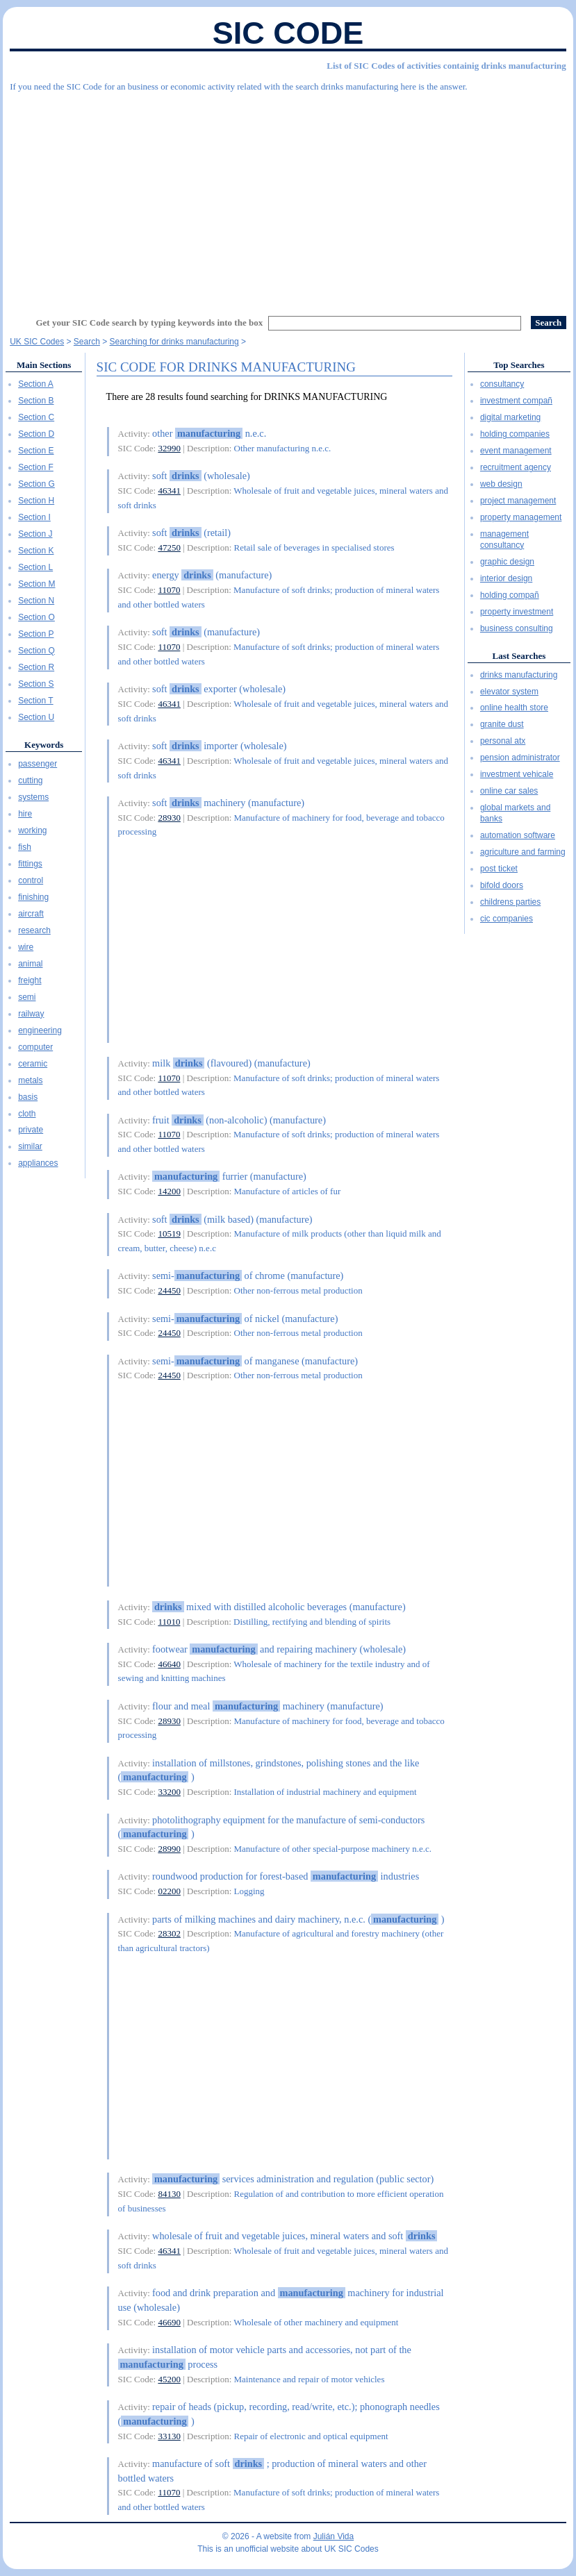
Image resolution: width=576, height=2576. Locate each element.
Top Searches (518, 365)
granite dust (502, 724)
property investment (516, 612)
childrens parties (510, 902)
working (32, 830)
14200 (169, 1191)
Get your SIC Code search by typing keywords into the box (149, 322)
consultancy (502, 384)
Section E (36, 450)
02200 (169, 1891)
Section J (35, 534)
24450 (169, 1290)
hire (25, 814)
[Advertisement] (288, 198)
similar (30, 1146)
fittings (30, 864)
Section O (36, 617)
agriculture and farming (523, 852)
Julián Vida (333, 2536)
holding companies (515, 434)
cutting (30, 780)
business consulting (516, 628)
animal (30, 964)
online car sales (509, 791)
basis (28, 1097)
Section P (36, 634)
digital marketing (510, 417)
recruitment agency (515, 467)
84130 (169, 2194)
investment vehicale (516, 774)
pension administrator (520, 757)
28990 (169, 1848)
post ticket (499, 868)
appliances (38, 1163)
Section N (36, 600)
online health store (514, 707)
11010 (169, 1621)
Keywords (43, 744)
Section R (36, 667)
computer (35, 1047)
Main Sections (44, 365)
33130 (169, 2436)
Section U (36, 717)
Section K (36, 550)
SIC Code (288, 33)
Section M (36, 584)
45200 (169, 2379)
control (30, 880)
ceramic (32, 1064)
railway (31, 1014)
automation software (517, 835)
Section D (36, 434)
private (30, 1130)
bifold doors (501, 885)
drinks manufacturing (518, 675)
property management (520, 517)
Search (87, 341)
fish (24, 847)
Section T (35, 700)
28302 (169, 1933)
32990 (169, 448)
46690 (169, 2322)
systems (33, 797)
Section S (36, 684)
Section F (36, 467)
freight (29, 980)
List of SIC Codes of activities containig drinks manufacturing (446, 65)
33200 (169, 1792)
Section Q (36, 650)
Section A (36, 384)
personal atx (502, 741)
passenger (37, 764)
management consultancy (504, 539)
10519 (169, 1233)
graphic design (507, 562)
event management (516, 450)
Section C (36, 417)
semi (26, 997)
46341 (169, 490)
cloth (26, 1114)
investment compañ (516, 400)
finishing (33, 897)
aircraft (31, 914)
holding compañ (509, 595)
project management (518, 500)
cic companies (506, 918)
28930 (169, 817)
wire (25, 947)
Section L (35, 567)
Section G (36, 484)
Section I (34, 517)
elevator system (509, 691)
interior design (506, 578)
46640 (169, 1664)
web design (501, 484)
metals (30, 1080)
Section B (36, 400)
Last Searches (519, 656)
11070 (169, 590)
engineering (40, 1030)
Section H (36, 500)
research (34, 930)
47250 (169, 547)
